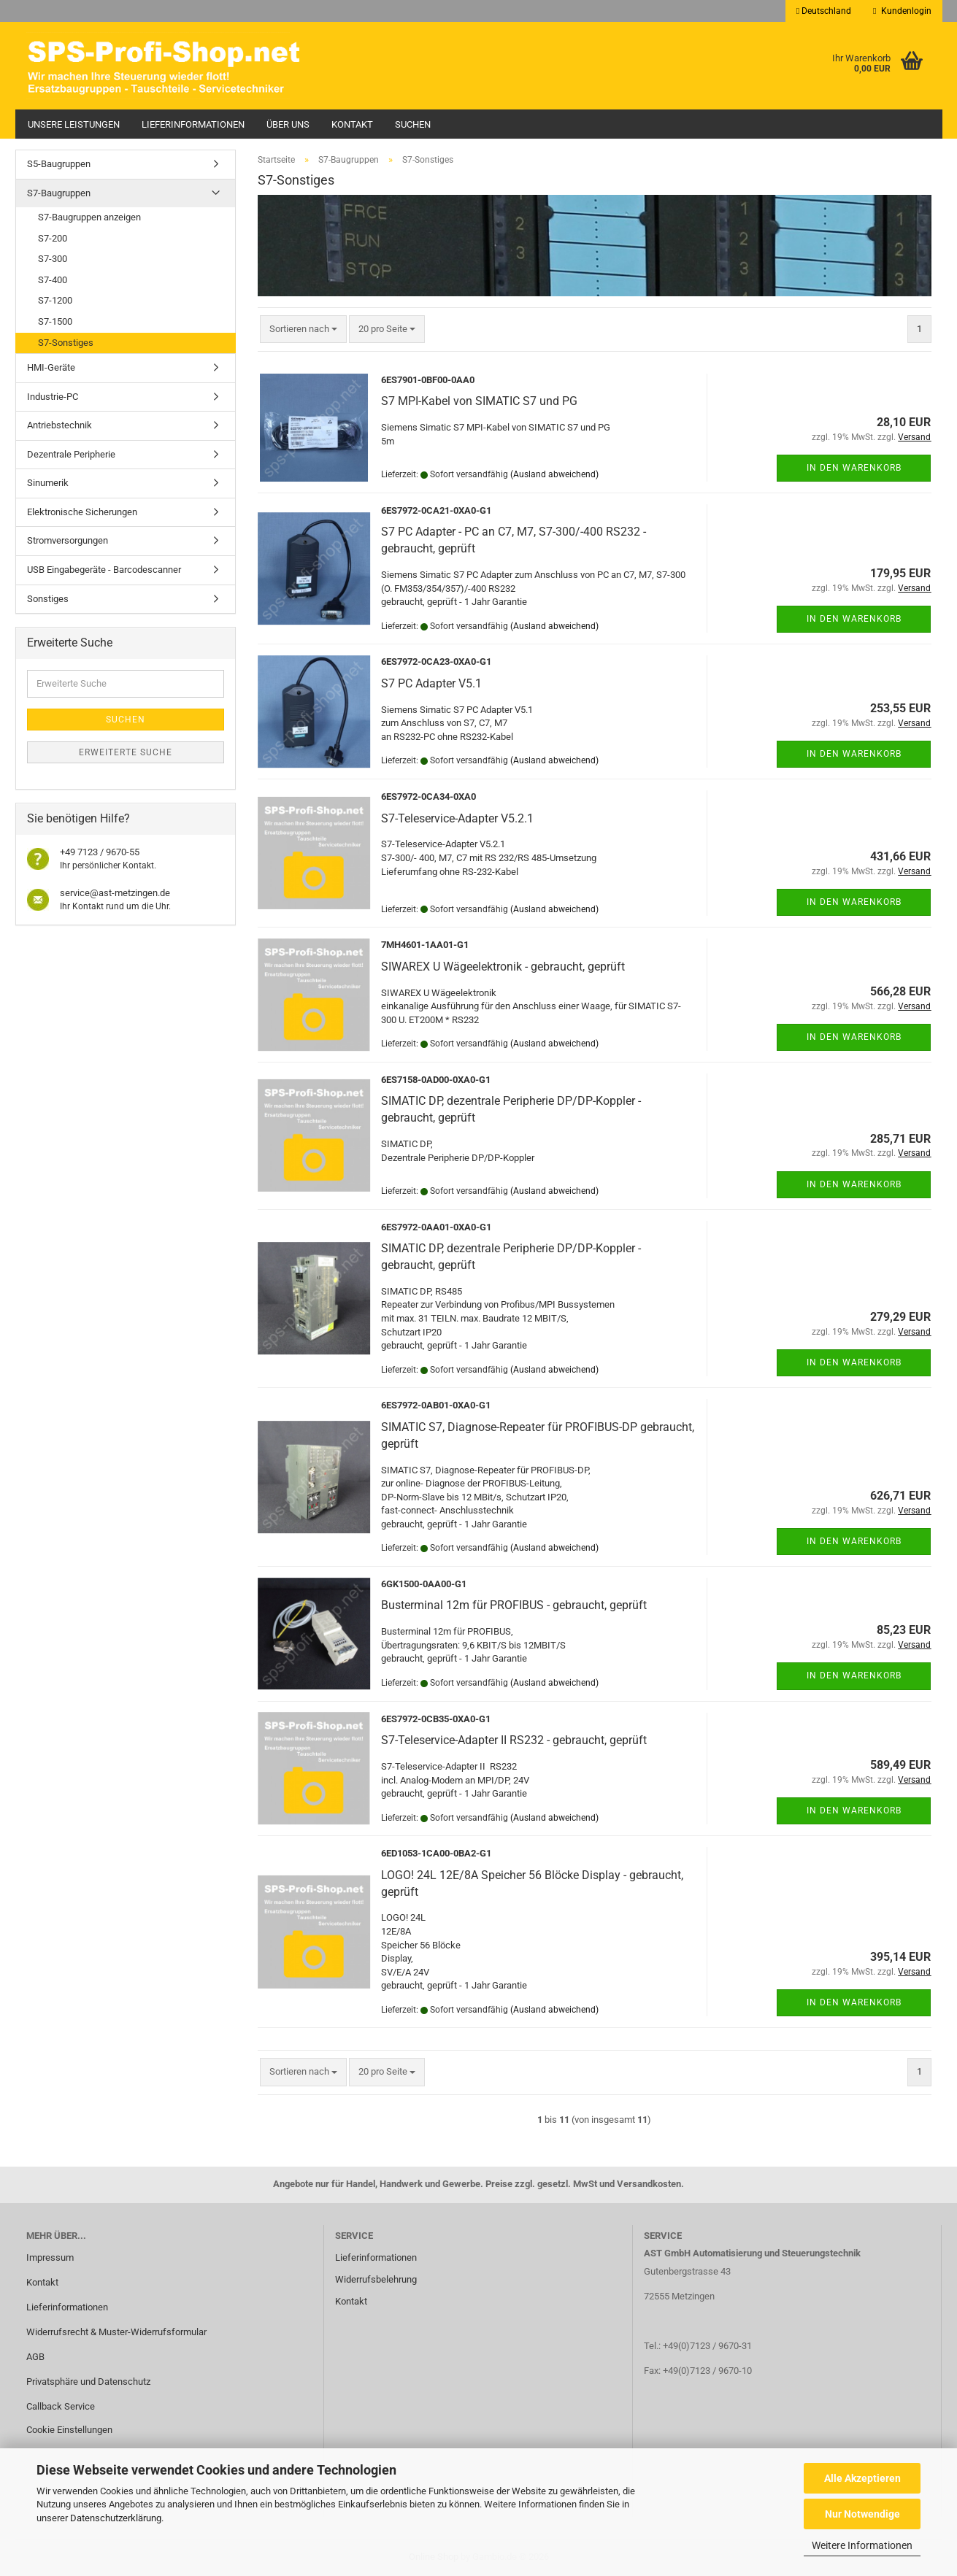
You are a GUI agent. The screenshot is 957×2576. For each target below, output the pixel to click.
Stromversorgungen (67, 540)
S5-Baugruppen (59, 163)
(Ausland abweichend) (554, 474)
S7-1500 (55, 321)
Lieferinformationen (193, 124)
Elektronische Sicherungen (82, 511)
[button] (823, 11)
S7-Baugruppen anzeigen (89, 217)
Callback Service (60, 2406)
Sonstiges (48, 598)
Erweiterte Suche (125, 752)
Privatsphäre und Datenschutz (88, 2381)
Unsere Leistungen (74, 124)
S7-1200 (55, 300)
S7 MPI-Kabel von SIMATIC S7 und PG (479, 401)
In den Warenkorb (854, 468)
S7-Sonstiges (65, 342)
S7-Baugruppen (59, 193)
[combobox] (303, 329)
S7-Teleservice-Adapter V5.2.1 (457, 818)
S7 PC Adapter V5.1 (431, 683)
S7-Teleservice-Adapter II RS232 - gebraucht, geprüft (514, 1740)
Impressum (50, 2257)
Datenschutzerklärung (115, 2518)
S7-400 (52, 279)
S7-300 (52, 258)
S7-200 (52, 238)
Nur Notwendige (862, 2514)
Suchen (413, 124)
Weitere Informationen (862, 2545)
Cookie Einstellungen (69, 2429)
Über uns (288, 124)
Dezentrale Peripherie (71, 454)
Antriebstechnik (59, 425)
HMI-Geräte (51, 367)
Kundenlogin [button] (902, 11)
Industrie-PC (52, 396)
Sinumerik (48, 482)
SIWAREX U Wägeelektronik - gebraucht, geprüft (503, 966)
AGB (35, 2356)
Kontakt (352, 124)
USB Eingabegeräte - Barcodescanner (104, 569)
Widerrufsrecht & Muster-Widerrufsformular (116, 2331)
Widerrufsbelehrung (376, 2279)
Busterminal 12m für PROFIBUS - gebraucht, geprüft (514, 1605)
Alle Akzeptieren (862, 2478)
